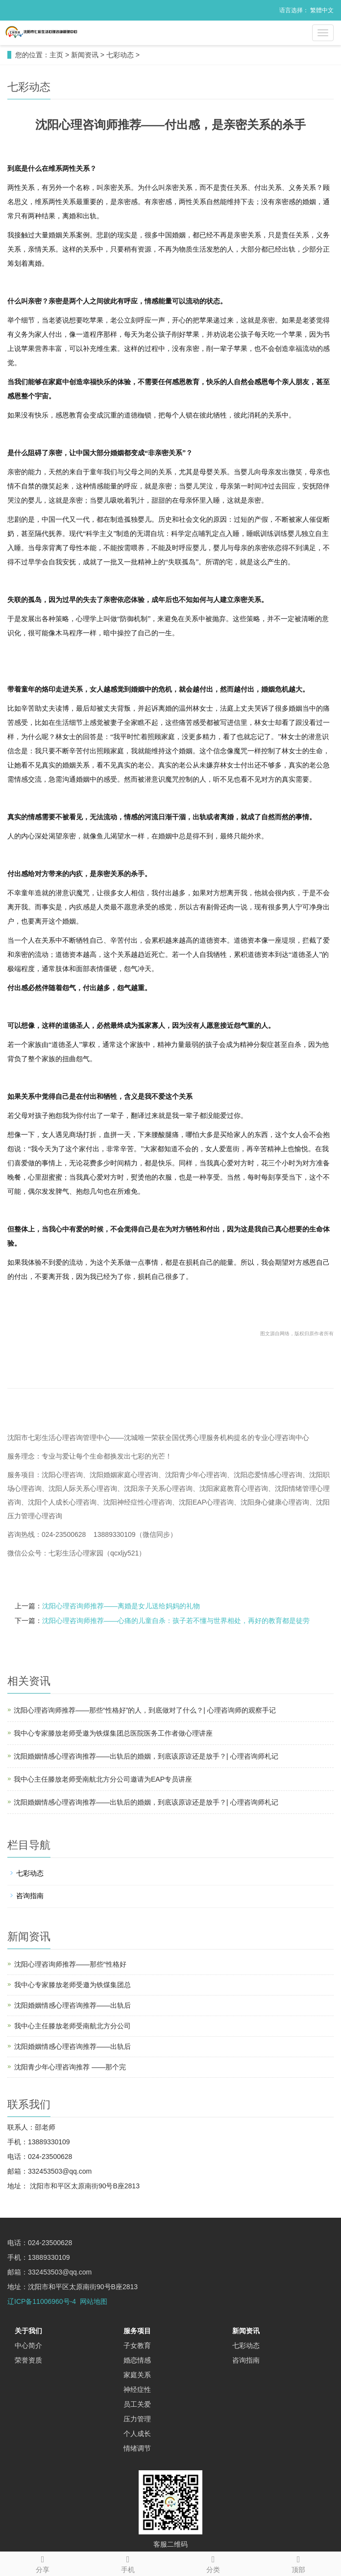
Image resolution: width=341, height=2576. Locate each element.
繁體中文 (322, 10)
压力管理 (137, 2419)
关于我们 (28, 2331)
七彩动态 (120, 55)
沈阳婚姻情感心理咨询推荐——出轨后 (72, 2005)
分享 (42, 2563)
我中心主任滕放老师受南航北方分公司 (72, 2026)
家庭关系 (137, 2375)
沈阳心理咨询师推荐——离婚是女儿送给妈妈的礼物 (121, 1606)
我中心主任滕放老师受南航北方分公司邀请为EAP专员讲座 (103, 1779)
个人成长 (137, 2433)
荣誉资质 (28, 2360)
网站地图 (93, 2301)
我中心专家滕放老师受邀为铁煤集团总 (72, 1985)
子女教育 (137, 2345)
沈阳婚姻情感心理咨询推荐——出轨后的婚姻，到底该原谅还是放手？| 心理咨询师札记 (146, 1756)
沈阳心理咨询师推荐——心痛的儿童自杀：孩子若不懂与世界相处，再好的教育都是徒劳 (176, 1621)
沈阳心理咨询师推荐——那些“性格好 (70, 1964)
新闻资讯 (84, 55)
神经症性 (137, 2389)
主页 (56, 55)
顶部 (298, 2563)
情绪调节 (137, 2448)
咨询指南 (30, 1896)
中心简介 (28, 2345)
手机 (127, 2563)
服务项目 (137, 2331)
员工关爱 (137, 2404)
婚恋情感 (137, 2360)
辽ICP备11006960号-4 (41, 2301)
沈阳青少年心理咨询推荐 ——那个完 (70, 2067)
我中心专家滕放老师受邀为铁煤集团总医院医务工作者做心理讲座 (113, 1733)
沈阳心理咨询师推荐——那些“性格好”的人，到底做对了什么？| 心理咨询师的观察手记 (145, 1710)
